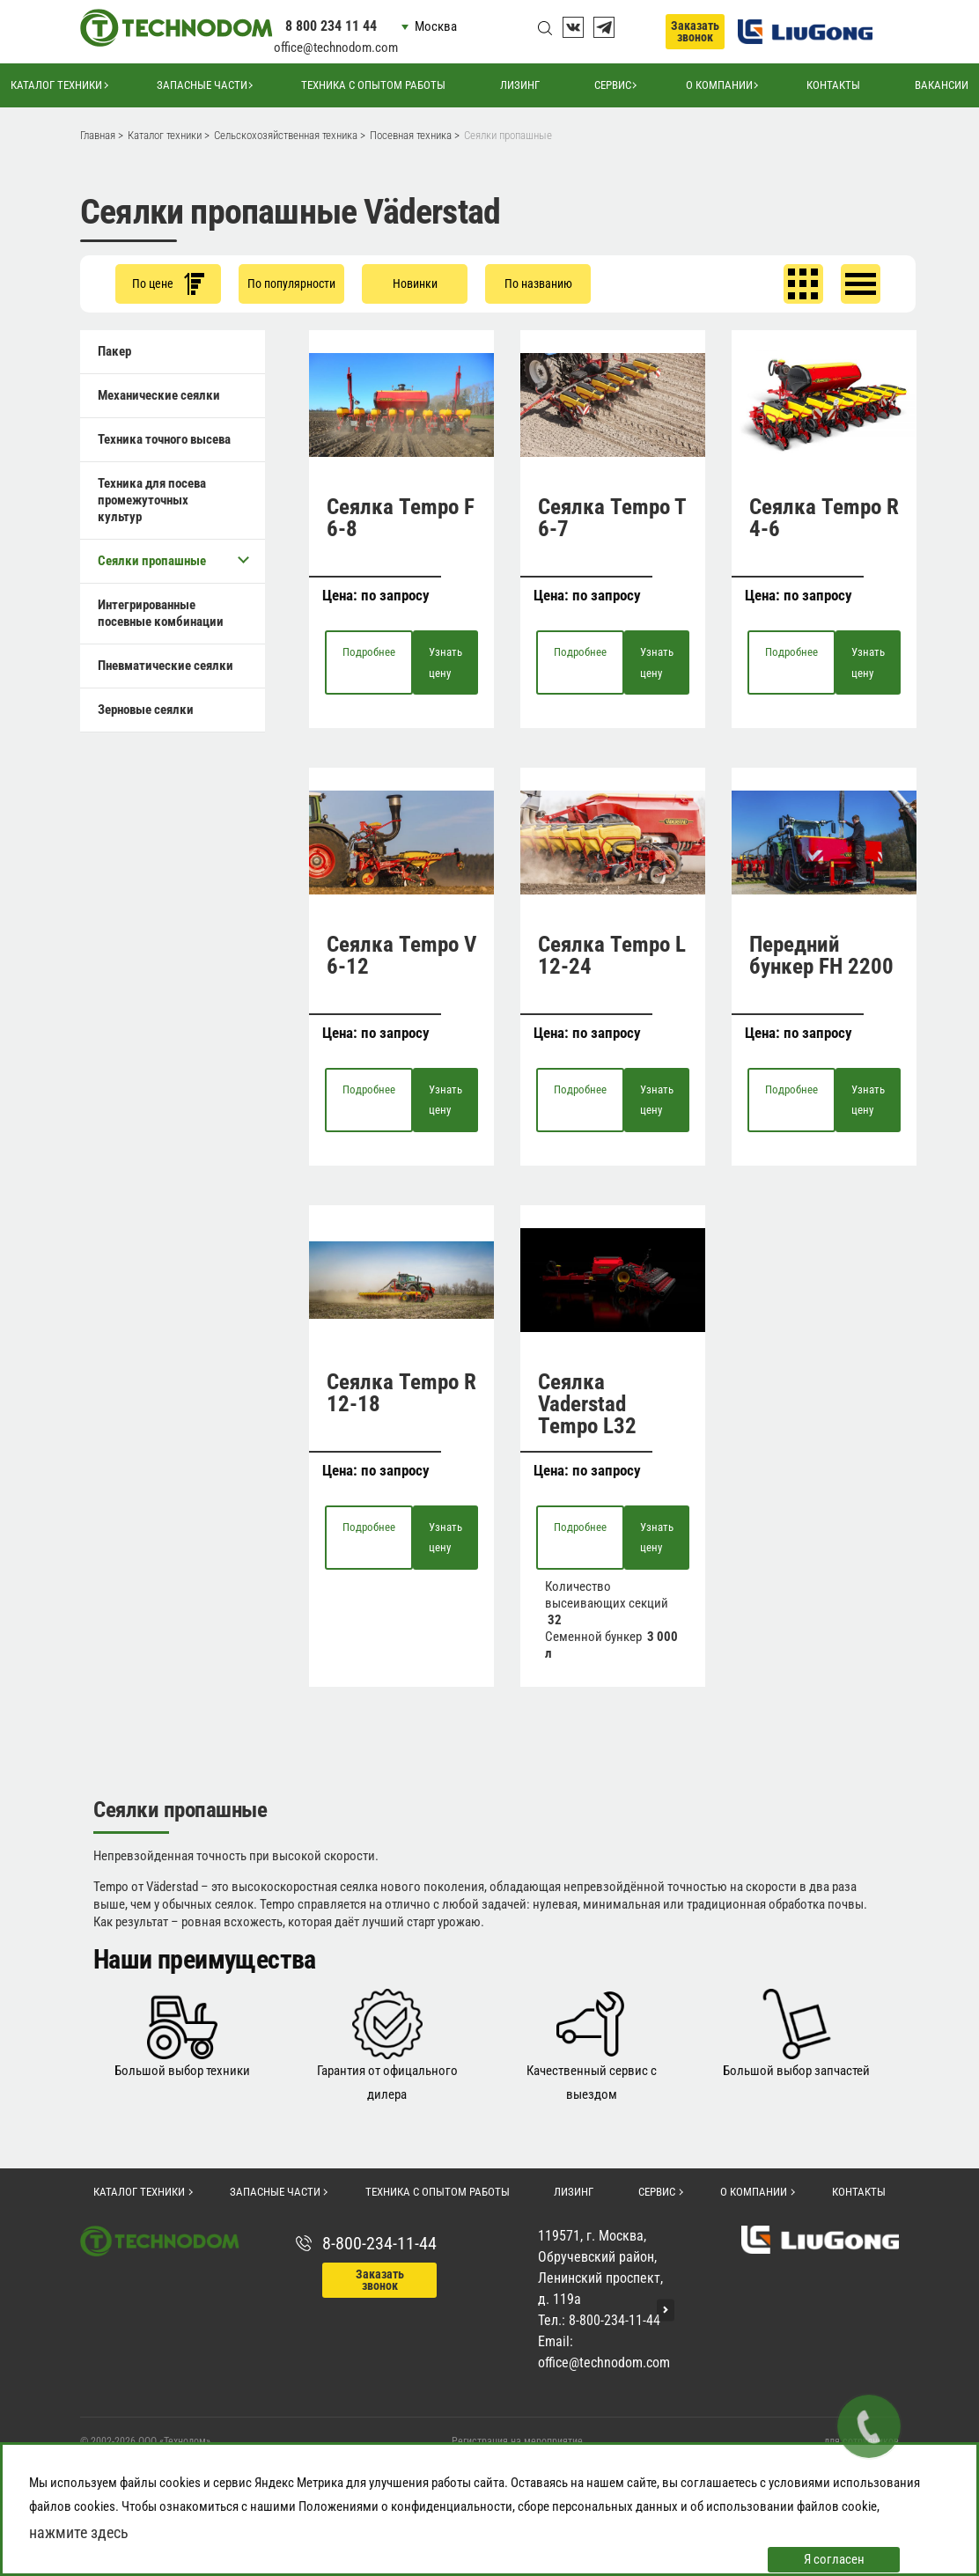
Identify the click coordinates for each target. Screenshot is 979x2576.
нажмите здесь (79, 2532)
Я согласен (834, 2559)
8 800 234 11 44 (331, 26)
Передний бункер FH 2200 (821, 955)
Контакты (833, 85)
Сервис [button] (612, 85)
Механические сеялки (159, 395)
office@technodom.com (336, 47)
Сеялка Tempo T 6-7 (612, 517)
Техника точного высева (164, 439)
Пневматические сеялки (165, 665)
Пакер (114, 351)
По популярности (291, 283)
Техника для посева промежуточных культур (152, 500)
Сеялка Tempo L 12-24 (612, 955)
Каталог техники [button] (56, 85)
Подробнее (368, 652)
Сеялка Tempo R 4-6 (824, 517)
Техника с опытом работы (373, 85)
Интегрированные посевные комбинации (161, 613)
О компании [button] (719, 85)
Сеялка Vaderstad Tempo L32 (587, 1404)
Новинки (415, 283)
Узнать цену (445, 662)
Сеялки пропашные (172, 560)
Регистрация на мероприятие (517, 2441)
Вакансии (941, 85)
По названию (538, 283)
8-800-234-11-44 (379, 2243)
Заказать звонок (695, 31)
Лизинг (520, 85)
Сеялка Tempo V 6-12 (401, 955)
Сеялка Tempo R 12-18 (401, 1393)
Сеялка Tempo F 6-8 (401, 517)
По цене (168, 284)
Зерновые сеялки (146, 710)
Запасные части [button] (202, 85)
